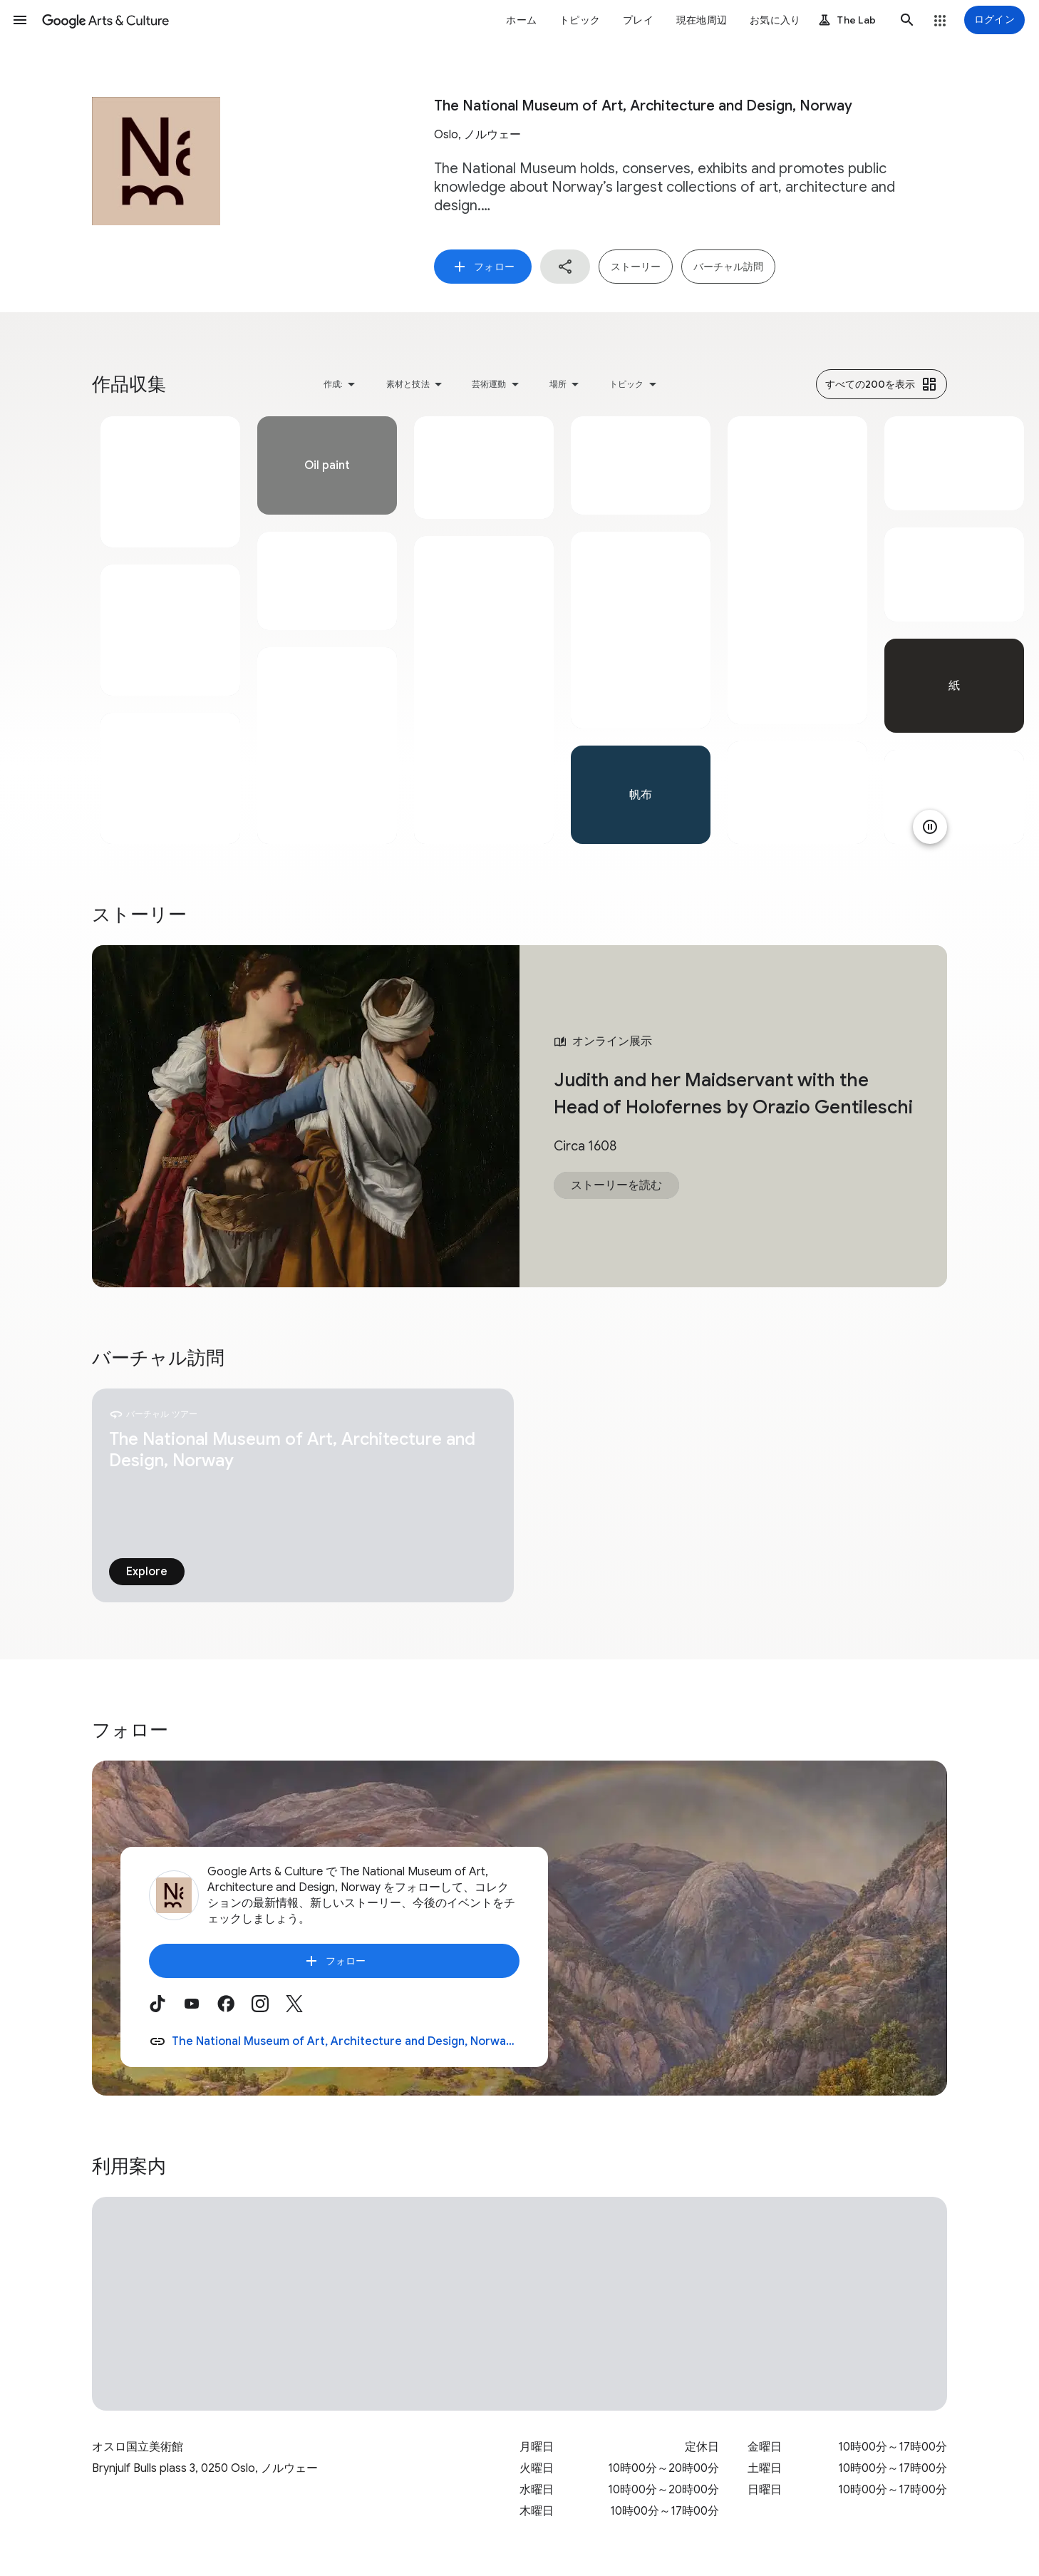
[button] (20, 20)
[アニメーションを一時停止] (930, 827)
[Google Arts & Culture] (105, 20)
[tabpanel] (170, 630)
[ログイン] (994, 20)
